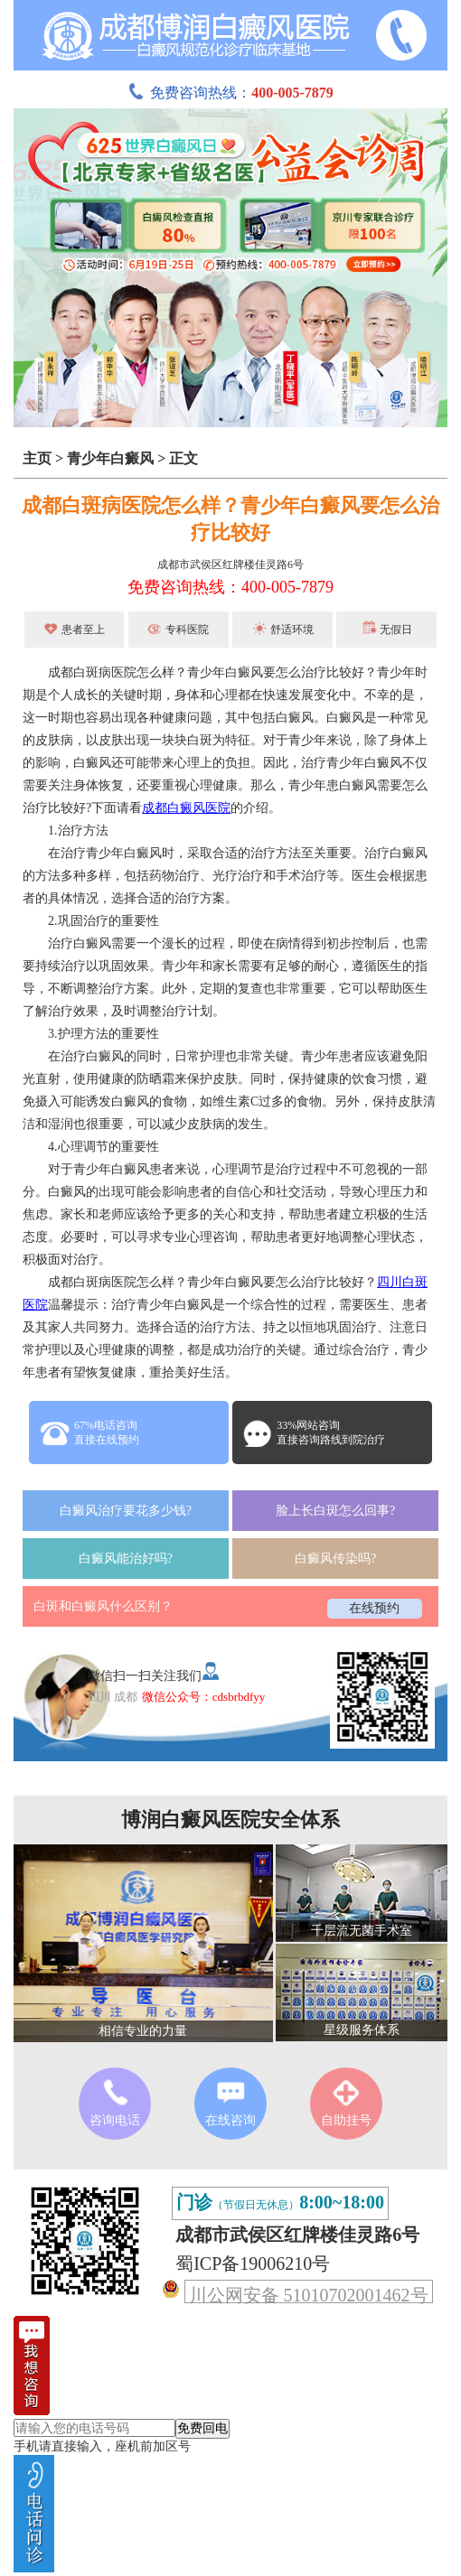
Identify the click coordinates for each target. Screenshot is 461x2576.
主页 (37, 458)
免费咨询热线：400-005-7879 (230, 587)
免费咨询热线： (230, 92)
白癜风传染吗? (335, 1558)
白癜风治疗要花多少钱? (126, 1510)
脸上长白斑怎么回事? (335, 1510)
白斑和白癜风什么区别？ (103, 1606)
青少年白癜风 (110, 458)
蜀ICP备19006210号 (252, 2263)
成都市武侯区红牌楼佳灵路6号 (230, 564)
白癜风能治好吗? (126, 1558)
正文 (183, 458)
